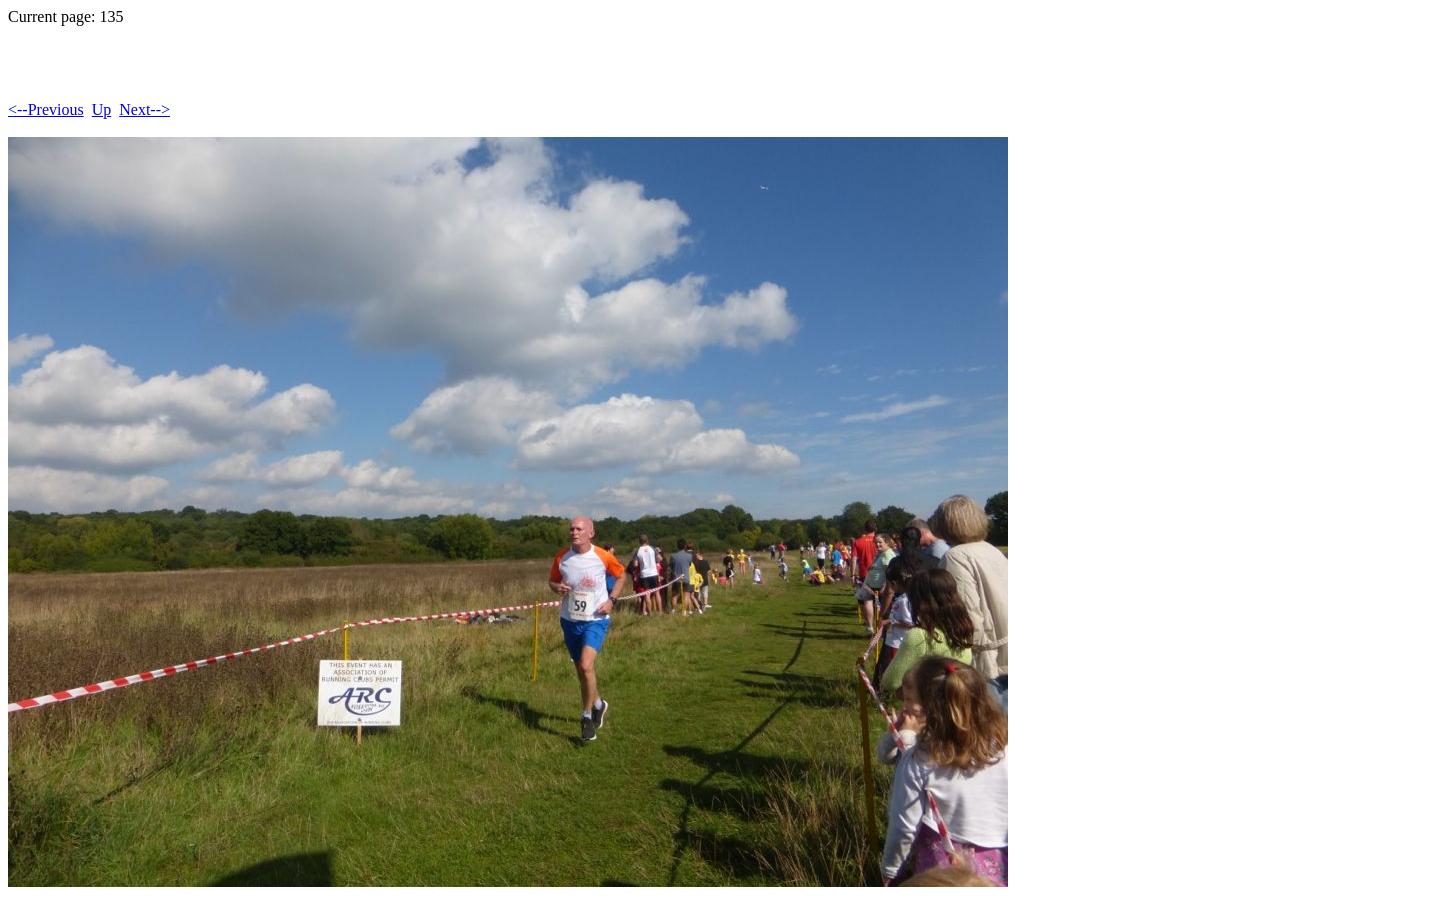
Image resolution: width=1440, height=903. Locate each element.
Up (102, 109)
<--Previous (46, 109)
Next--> (144, 109)
